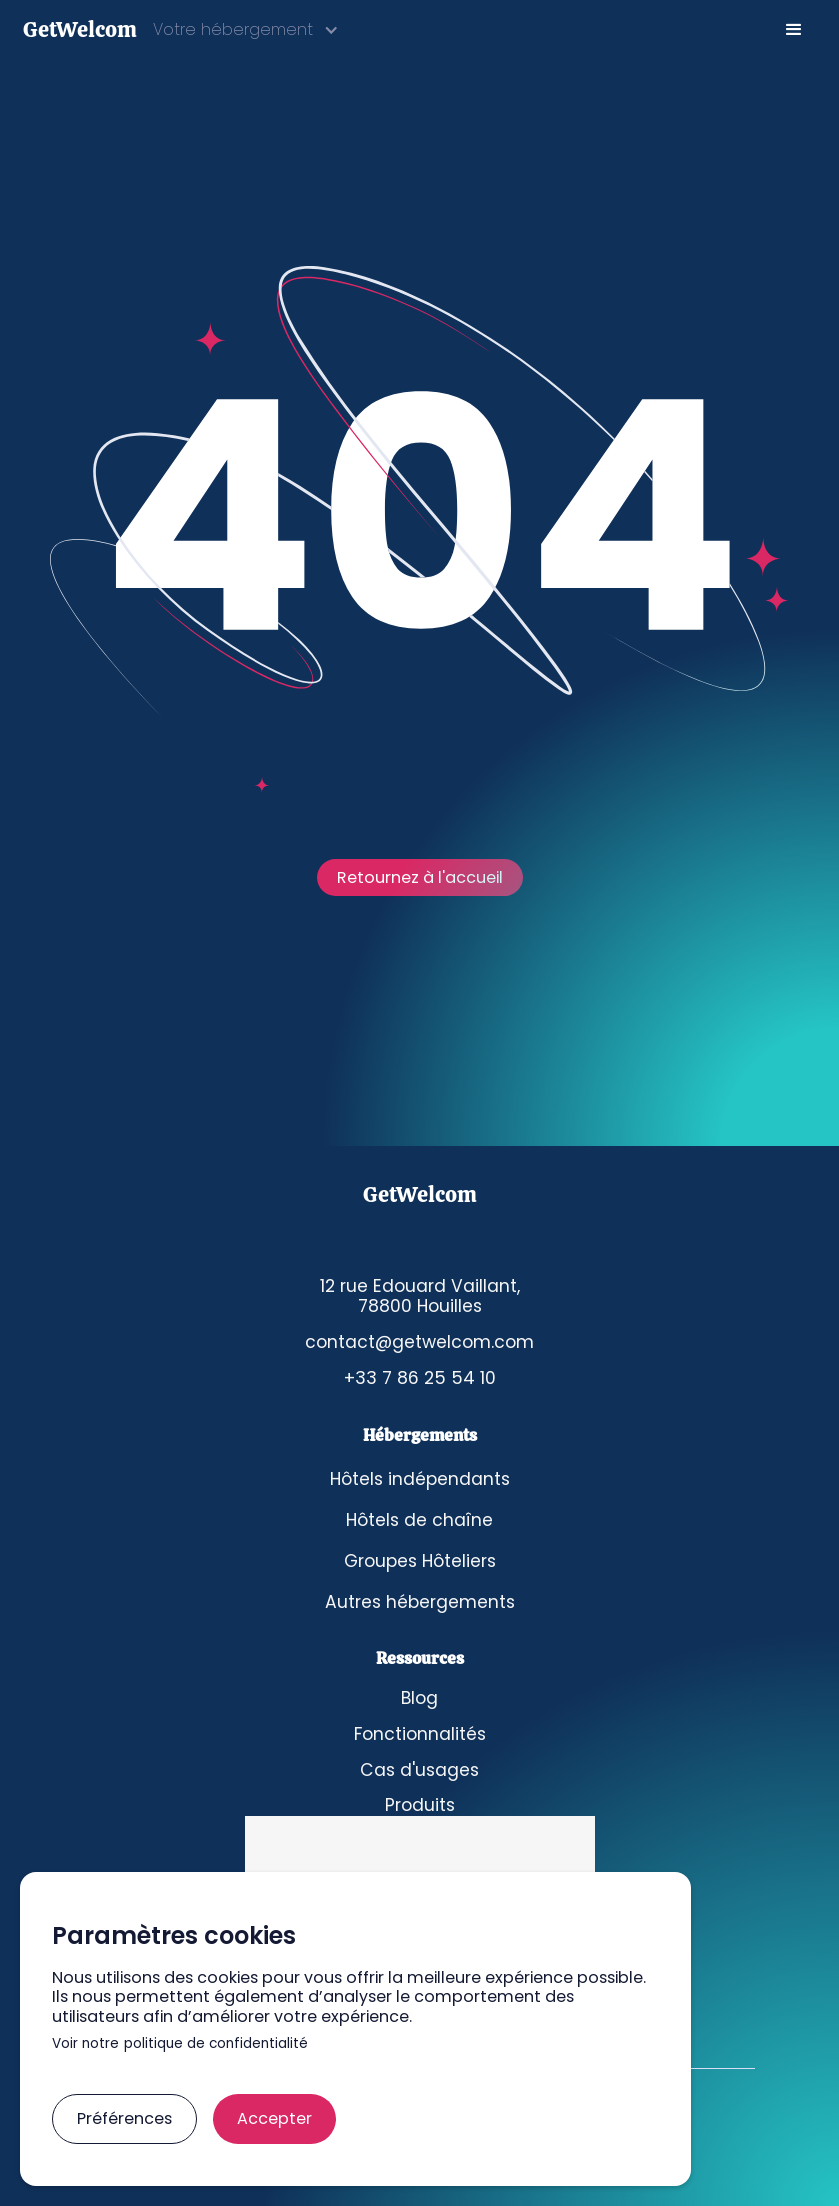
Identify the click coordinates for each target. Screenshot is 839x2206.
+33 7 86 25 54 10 (419, 1378)
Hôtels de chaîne (419, 1520)
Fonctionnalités (420, 1734)
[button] (246, 29)
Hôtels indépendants (420, 1479)
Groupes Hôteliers (420, 1561)
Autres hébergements (420, 1602)
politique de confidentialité (216, 2044)
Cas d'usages (419, 1770)
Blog (419, 1698)
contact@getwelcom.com (419, 1342)
